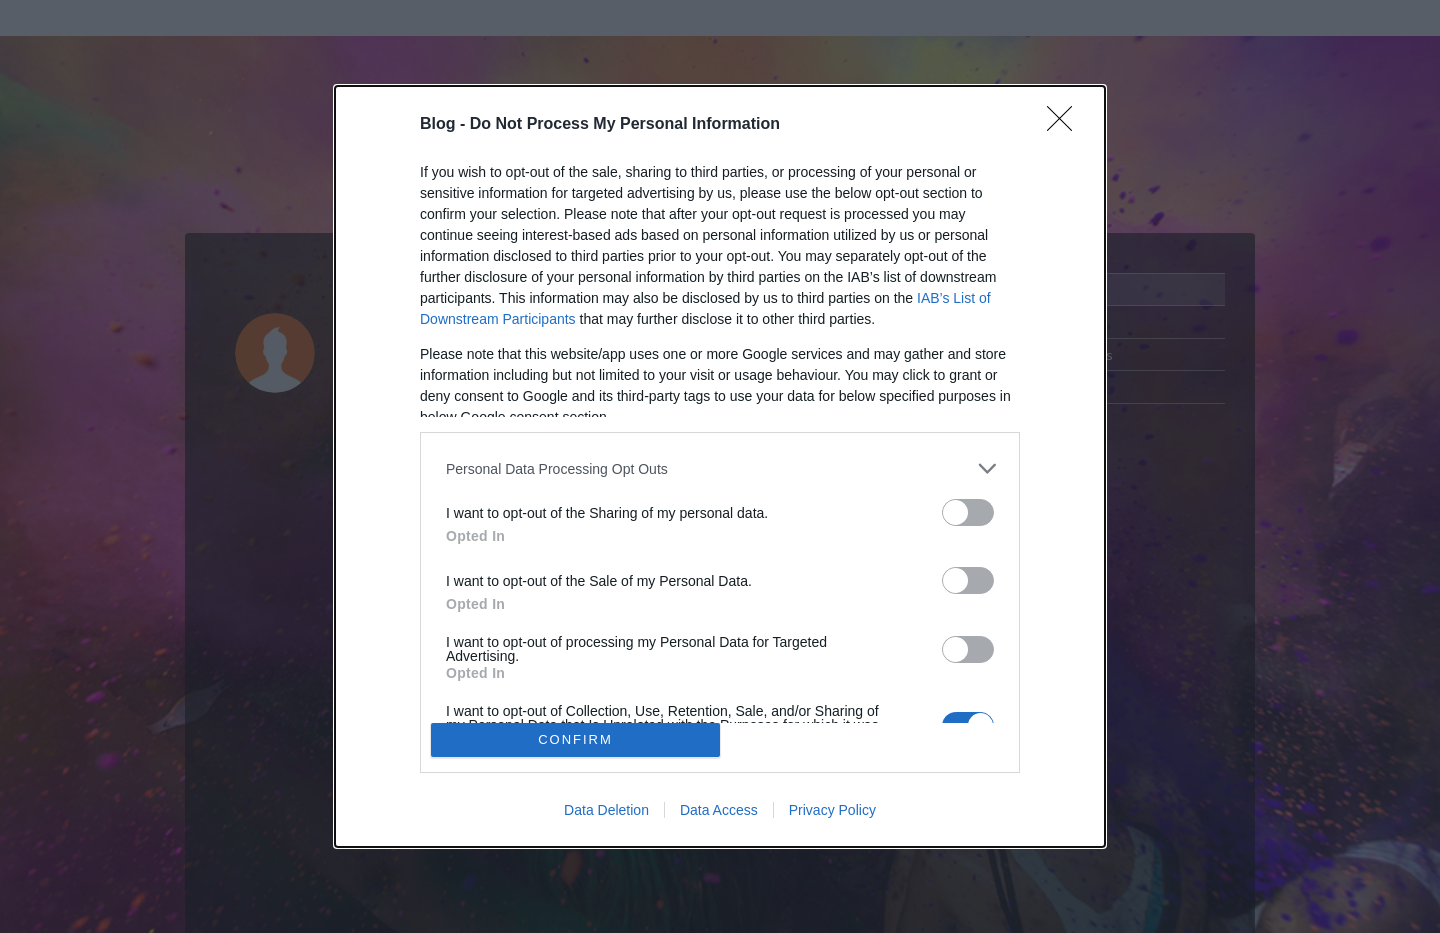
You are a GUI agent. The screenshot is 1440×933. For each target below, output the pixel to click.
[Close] (1066, 125)
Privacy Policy (832, 810)
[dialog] (720, 466)
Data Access (719, 810)
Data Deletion (606, 810)
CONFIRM (575, 739)
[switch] (968, 512)
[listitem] (720, 468)
